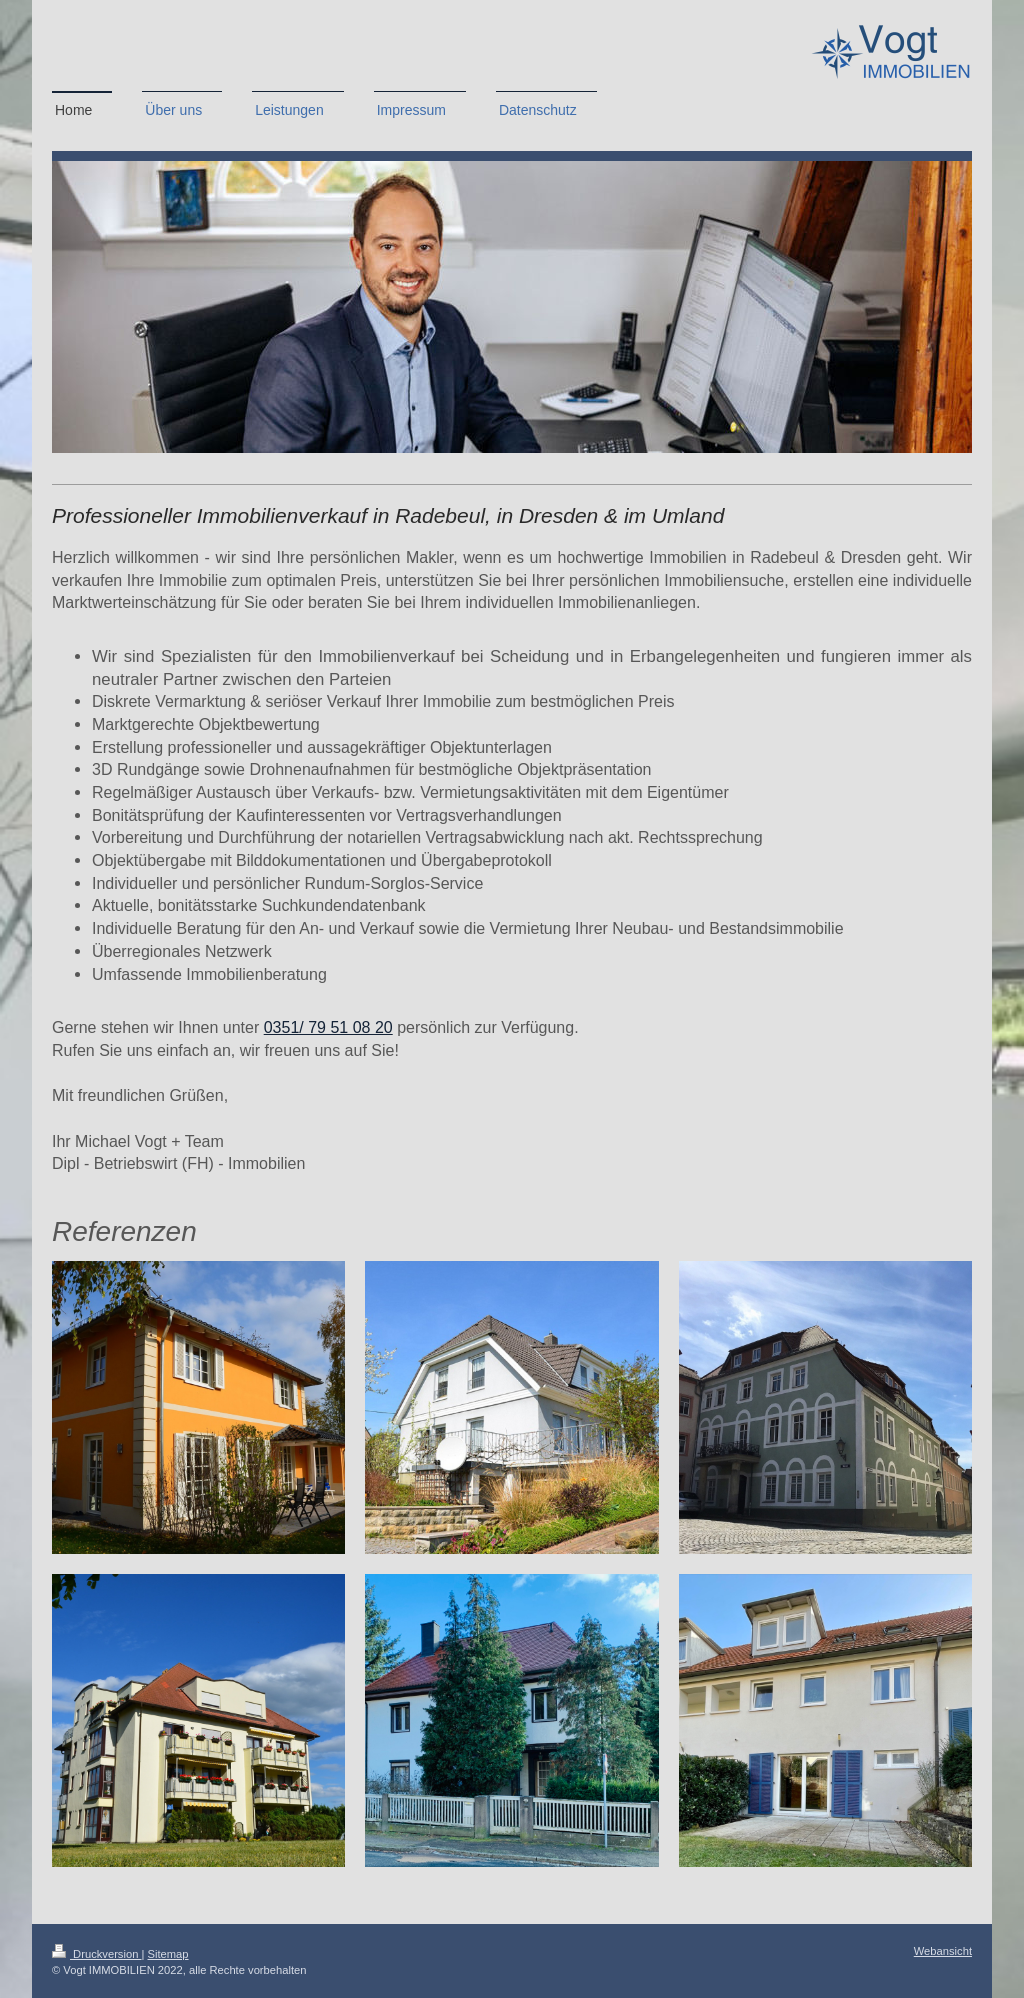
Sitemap (168, 1954)
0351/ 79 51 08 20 (328, 1027)
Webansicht (943, 1951)
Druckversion (97, 1954)
